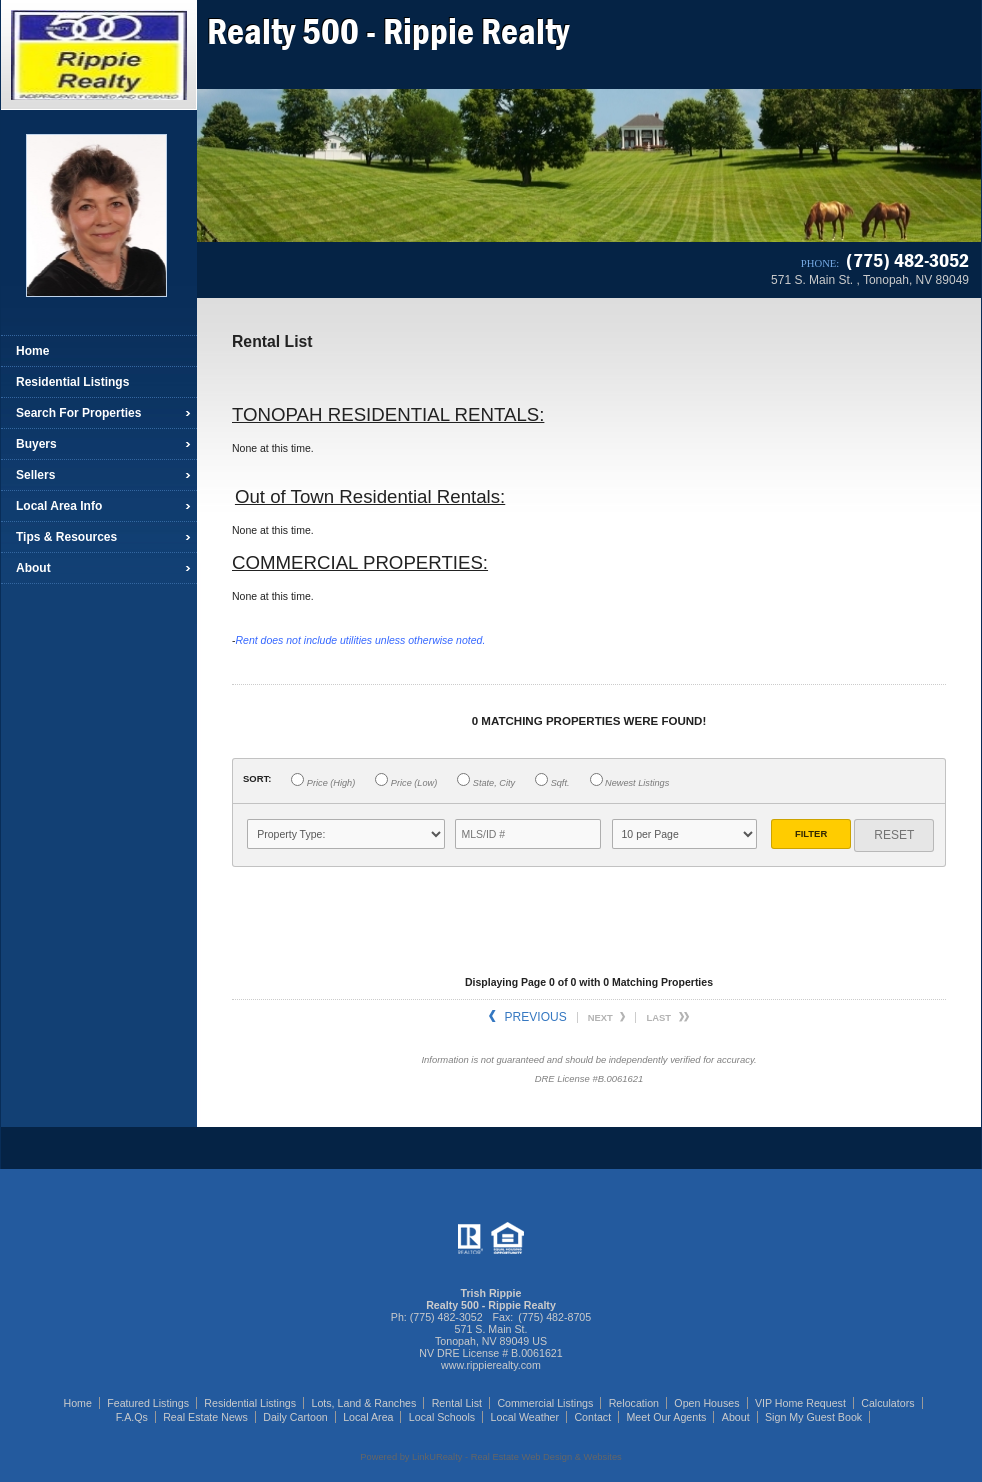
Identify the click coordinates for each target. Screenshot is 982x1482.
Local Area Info (59, 506)
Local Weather (525, 1417)
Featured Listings (148, 1403)
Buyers (36, 444)
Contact (592, 1417)
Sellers (35, 475)
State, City (486, 780)
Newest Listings (630, 780)
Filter (811, 833)
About (33, 568)
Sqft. (552, 780)
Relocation (634, 1403)
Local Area (368, 1417)
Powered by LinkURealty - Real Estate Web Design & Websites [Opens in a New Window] (490, 1457)
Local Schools (442, 1417)
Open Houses (706, 1403)
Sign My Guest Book (813, 1417)
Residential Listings (72, 382)
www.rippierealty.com (491, 1365)
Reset (894, 835)
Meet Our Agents (666, 1417)
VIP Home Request (800, 1403)
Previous (527, 1017)
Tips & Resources (66, 537)
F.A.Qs (132, 1417)
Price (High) (323, 780)
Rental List (457, 1403)
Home (32, 351)
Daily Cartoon (295, 1417)
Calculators (887, 1403)
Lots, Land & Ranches (363, 1403)
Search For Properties (78, 413)
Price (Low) (406, 780)
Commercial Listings (545, 1403)
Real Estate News (205, 1417)
